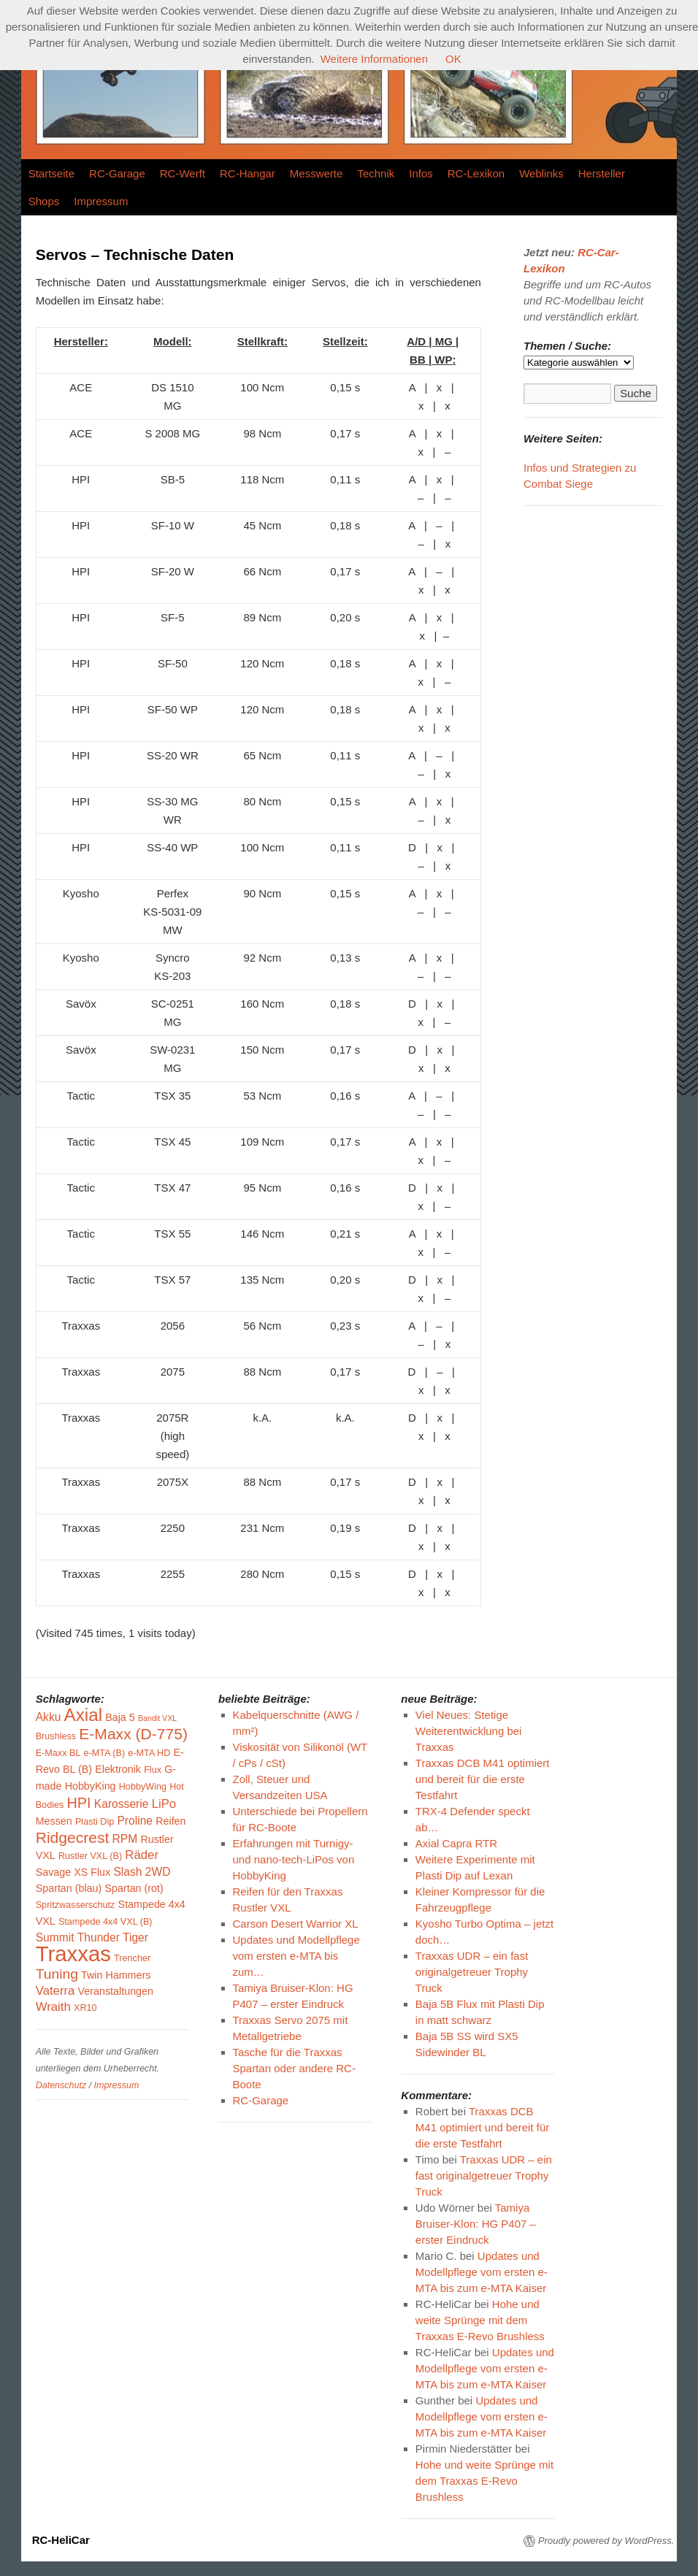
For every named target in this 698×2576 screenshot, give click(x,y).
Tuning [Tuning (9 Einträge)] (57, 1974)
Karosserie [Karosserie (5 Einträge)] (121, 1804)
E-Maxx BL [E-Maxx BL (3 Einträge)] (58, 1753)
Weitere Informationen (374, 59)
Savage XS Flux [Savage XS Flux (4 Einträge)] (73, 1872)
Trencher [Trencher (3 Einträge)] (132, 1958)
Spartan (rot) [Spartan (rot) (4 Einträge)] (133, 1888)
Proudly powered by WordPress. (606, 2540)
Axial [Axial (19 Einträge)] (83, 1715)
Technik (375, 173)
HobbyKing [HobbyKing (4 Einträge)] (90, 1786)
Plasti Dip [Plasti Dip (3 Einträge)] (94, 1822)
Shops (44, 201)
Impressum (101, 201)
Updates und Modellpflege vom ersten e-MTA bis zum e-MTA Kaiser (481, 2272)
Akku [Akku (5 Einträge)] (48, 1717)
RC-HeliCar (61, 2540)
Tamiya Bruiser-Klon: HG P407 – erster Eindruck (475, 2223)
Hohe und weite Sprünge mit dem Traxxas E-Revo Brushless (480, 2320)
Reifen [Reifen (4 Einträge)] (170, 1821)
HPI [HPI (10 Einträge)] (78, 1803)
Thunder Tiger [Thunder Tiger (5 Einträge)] (112, 1937)
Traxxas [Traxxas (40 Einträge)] (73, 1953)
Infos (421, 173)
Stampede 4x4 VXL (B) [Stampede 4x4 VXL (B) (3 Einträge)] (105, 1922)
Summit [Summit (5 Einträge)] (55, 1937)
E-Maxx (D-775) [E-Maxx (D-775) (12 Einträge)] (133, 1733)
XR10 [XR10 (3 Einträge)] (85, 2008)
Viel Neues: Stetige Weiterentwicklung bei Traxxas (468, 1731)
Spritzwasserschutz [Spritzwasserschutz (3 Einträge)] (75, 1905)
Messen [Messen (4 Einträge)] (54, 1821)
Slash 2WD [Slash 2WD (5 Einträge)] (141, 1872)
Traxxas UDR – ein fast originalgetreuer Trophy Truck (472, 1972)
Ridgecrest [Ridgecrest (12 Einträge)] (73, 1837)
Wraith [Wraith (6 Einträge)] (53, 2007)
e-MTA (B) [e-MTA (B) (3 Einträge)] (105, 1753)
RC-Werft (182, 173)
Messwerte (316, 173)
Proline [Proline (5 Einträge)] (135, 1820)
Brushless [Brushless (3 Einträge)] (56, 1736)
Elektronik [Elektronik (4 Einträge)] (118, 1769)
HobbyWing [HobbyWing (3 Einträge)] (142, 1787)
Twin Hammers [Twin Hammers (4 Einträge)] (115, 1975)
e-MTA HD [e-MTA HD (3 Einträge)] (149, 1753)
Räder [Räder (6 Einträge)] (141, 1855)
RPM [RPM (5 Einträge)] (125, 1839)
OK (453, 59)
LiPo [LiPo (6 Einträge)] (164, 1804)
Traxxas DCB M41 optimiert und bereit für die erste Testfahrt (482, 1779)
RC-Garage (117, 173)
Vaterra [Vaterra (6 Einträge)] (55, 1991)
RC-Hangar (247, 173)
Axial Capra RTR (456, 1843)
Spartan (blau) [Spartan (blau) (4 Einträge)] (69, 1888)
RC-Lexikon (476, 173)
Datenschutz (61, 2085)
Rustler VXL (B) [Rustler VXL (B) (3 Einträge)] (90, 1856)
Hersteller (601, 173)
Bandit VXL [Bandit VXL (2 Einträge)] (157, 1718)
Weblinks (541, 173)
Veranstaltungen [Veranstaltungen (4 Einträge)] (115, 1991)
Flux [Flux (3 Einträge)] (152, 1770)
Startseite (51, 173)
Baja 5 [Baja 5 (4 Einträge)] (120, 1717)
